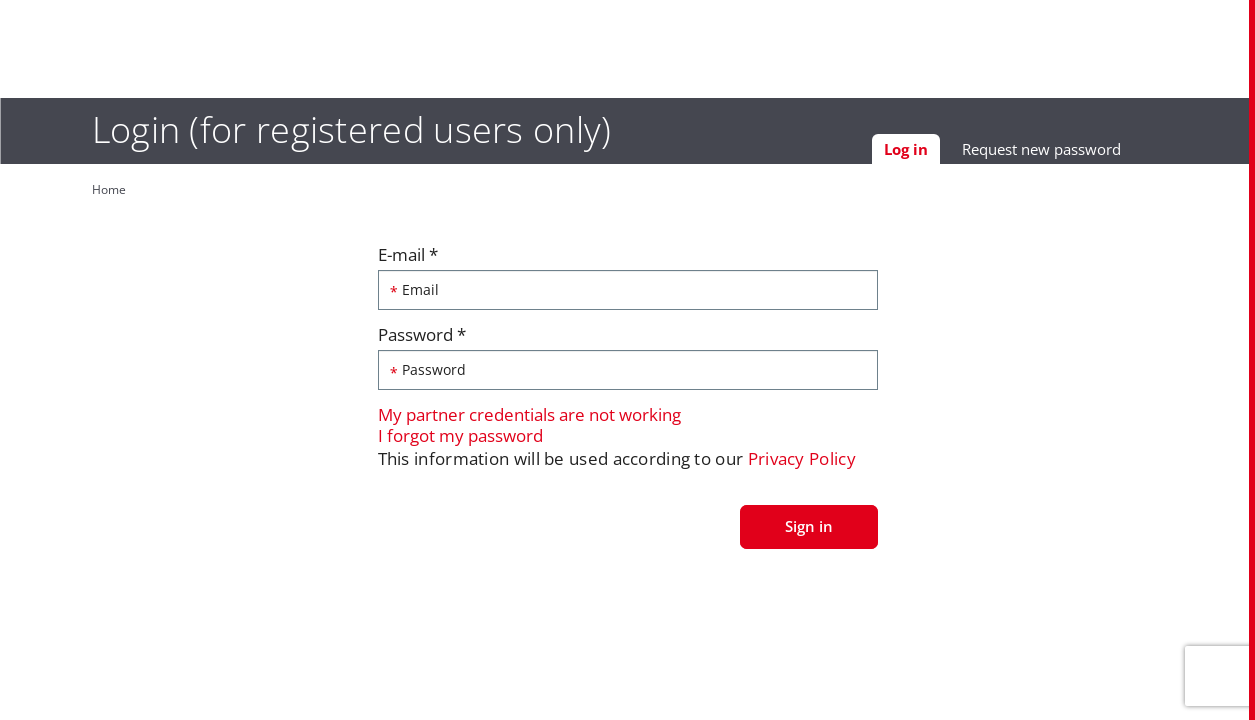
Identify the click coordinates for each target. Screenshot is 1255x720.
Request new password (1068, 153)
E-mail (408, 259)
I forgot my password (460, 439)
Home (82, 189)
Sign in (809, 530)
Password (422, 339)
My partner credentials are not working (529, 419)
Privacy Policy (802, 463)
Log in (939, 156)
